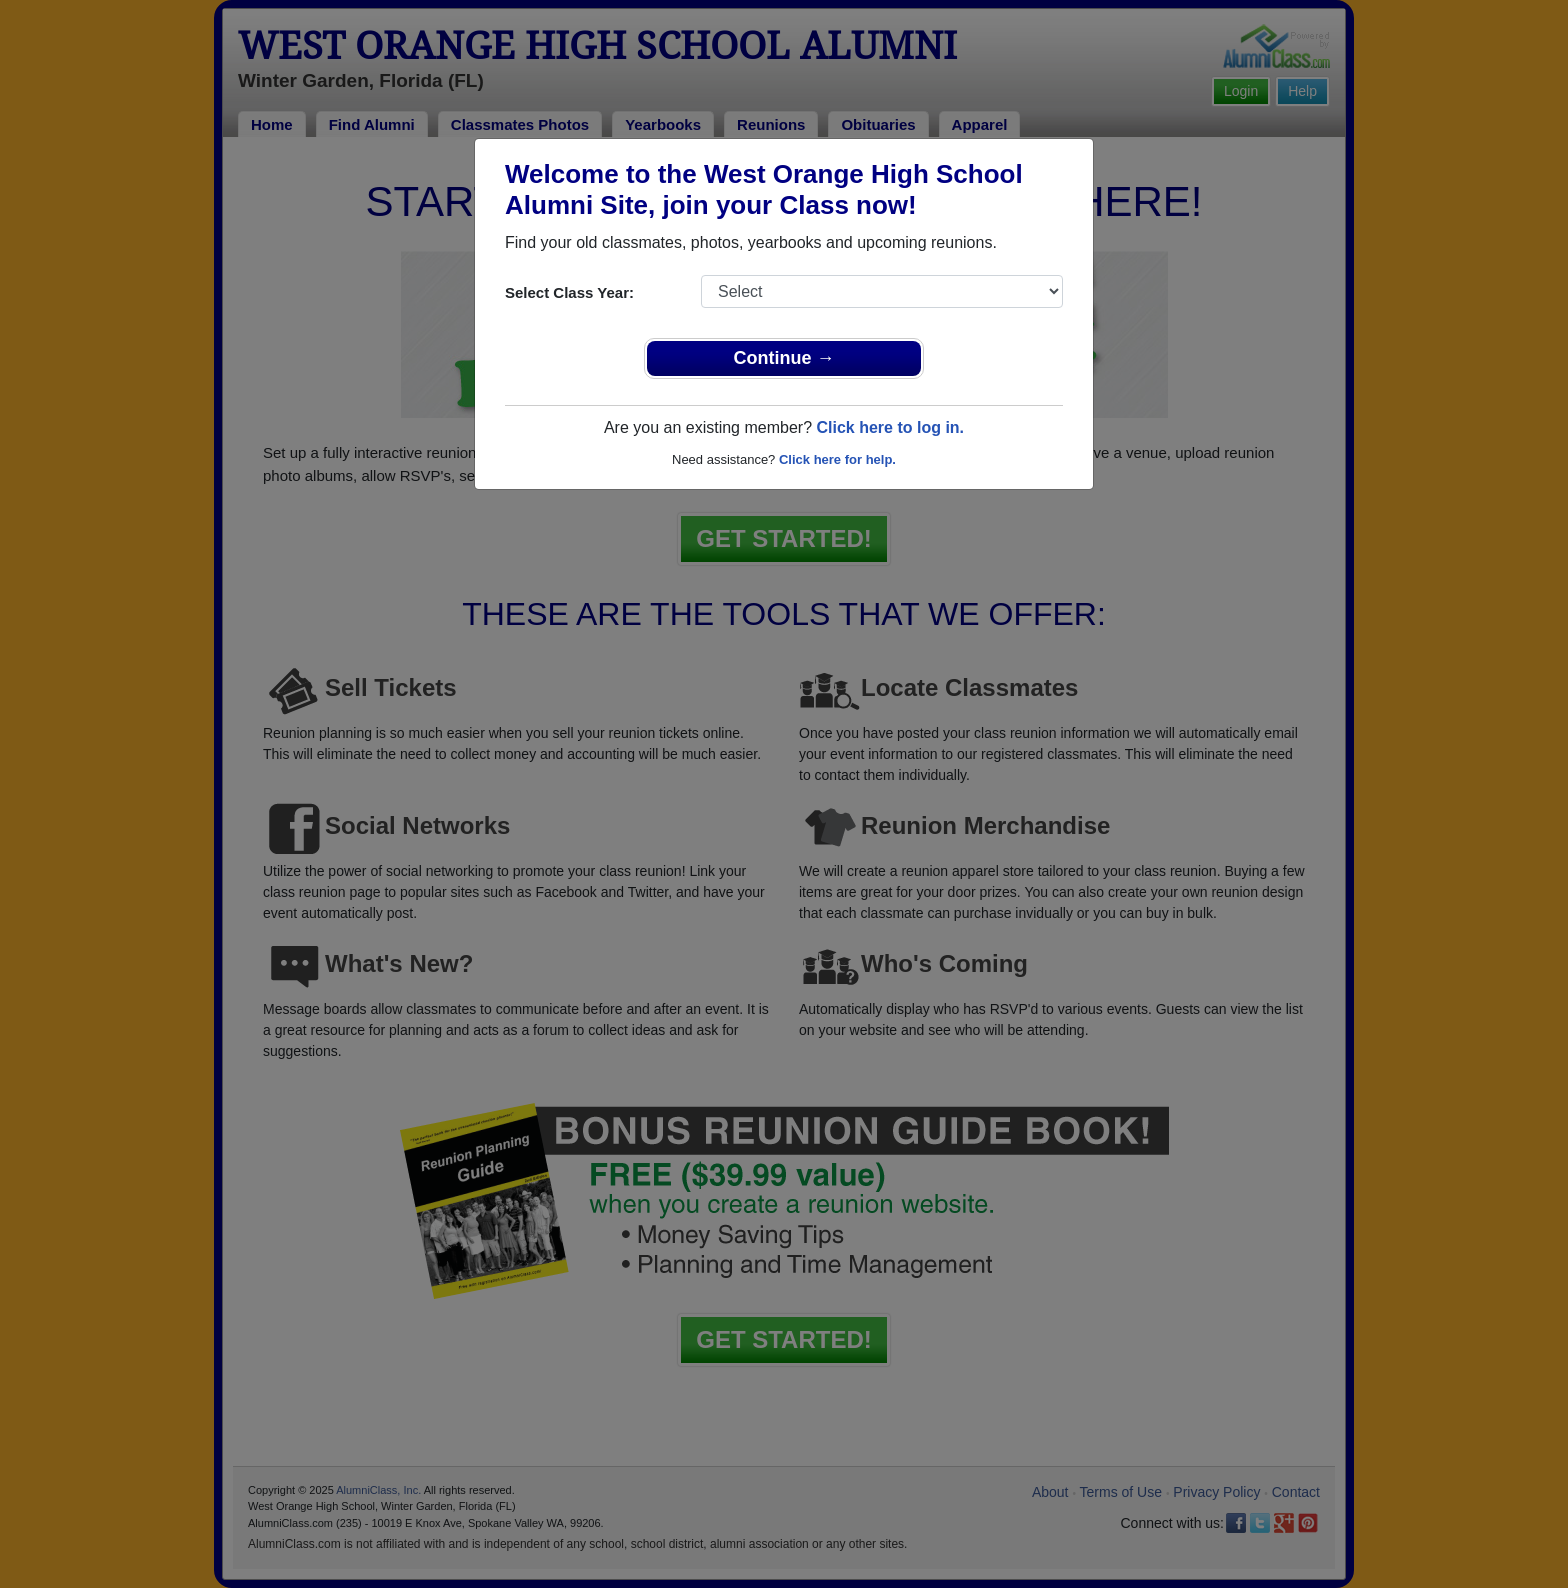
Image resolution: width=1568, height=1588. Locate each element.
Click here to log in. (890, 427)
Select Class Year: (569, 292)
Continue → (784, 358)
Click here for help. (837, 459)
